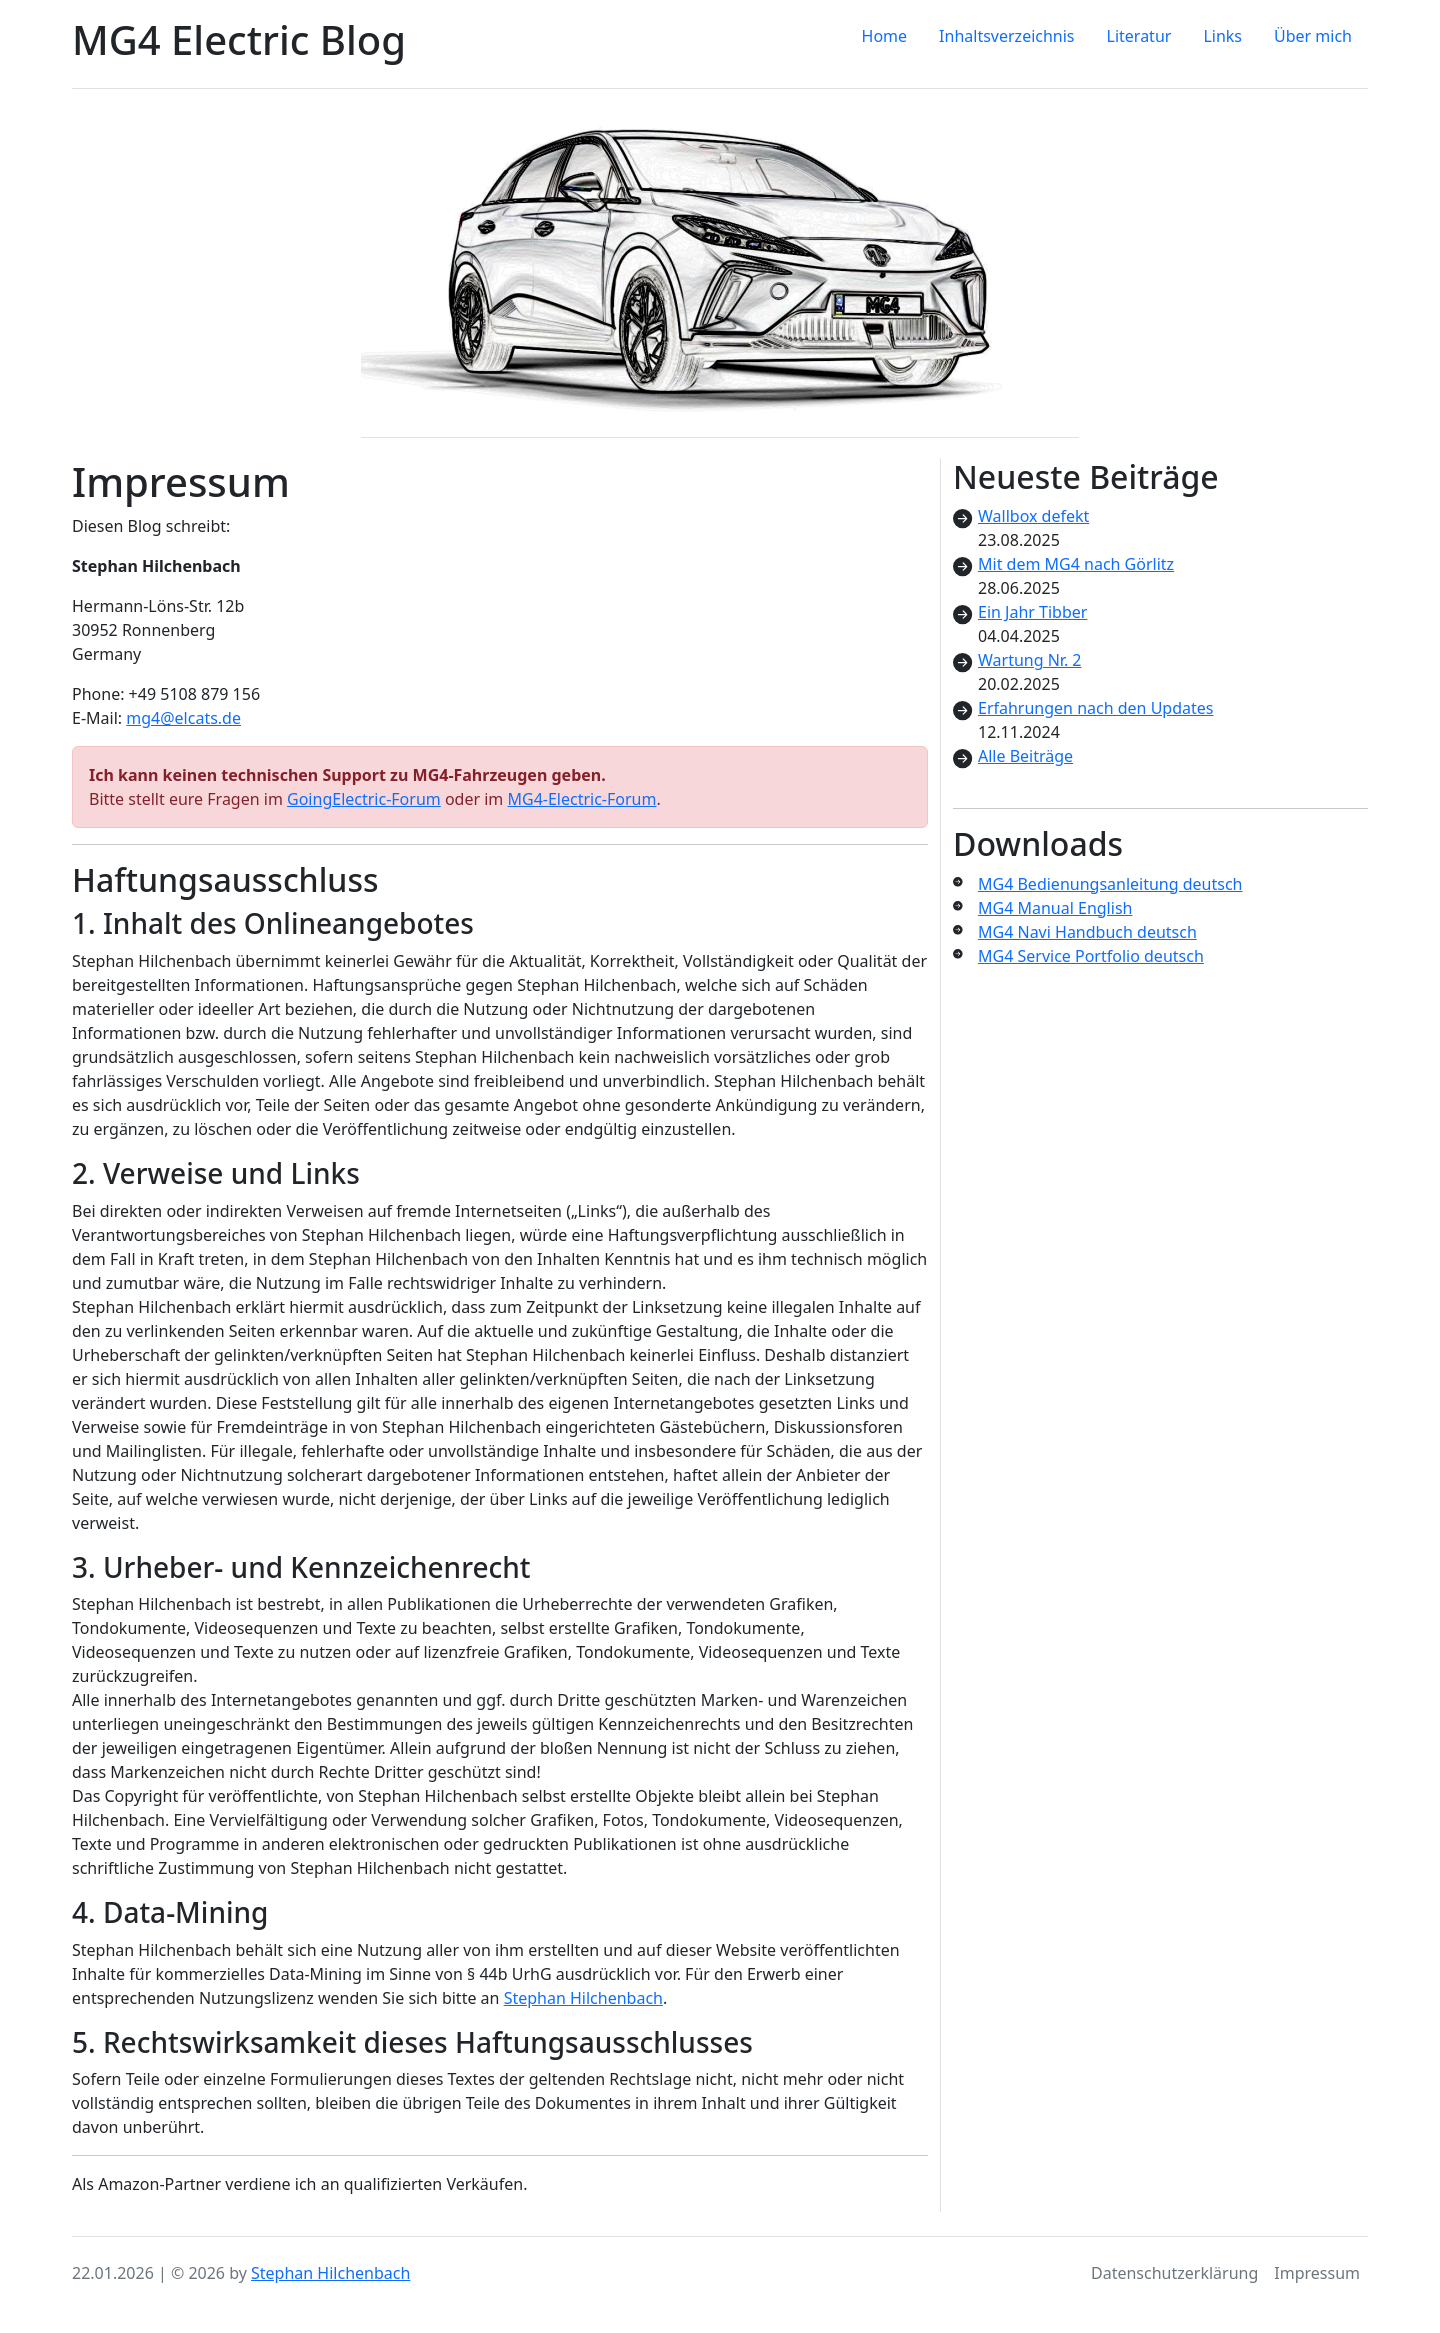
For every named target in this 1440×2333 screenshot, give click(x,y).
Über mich (1313, 36)
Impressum (1317, 2273)
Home (885, 36)
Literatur (1139, 36)
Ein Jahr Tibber (1032, 612)
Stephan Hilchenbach (583, 1998)
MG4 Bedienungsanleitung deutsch (1110, 884)
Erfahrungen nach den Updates (1096, 708)
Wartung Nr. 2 (1030, 660)
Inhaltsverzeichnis (1006, 36)
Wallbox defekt (1033, 516)
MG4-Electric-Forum (581, 799)
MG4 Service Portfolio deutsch (1091, 956)
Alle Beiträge (1025, 756)
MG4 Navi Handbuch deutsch (1087, 932)
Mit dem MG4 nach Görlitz (1076, 564)
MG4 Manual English (1055, 908)
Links (1222, 36)
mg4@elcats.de (183, 718)
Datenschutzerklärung (1174, 2273)
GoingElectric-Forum (364, 799)
